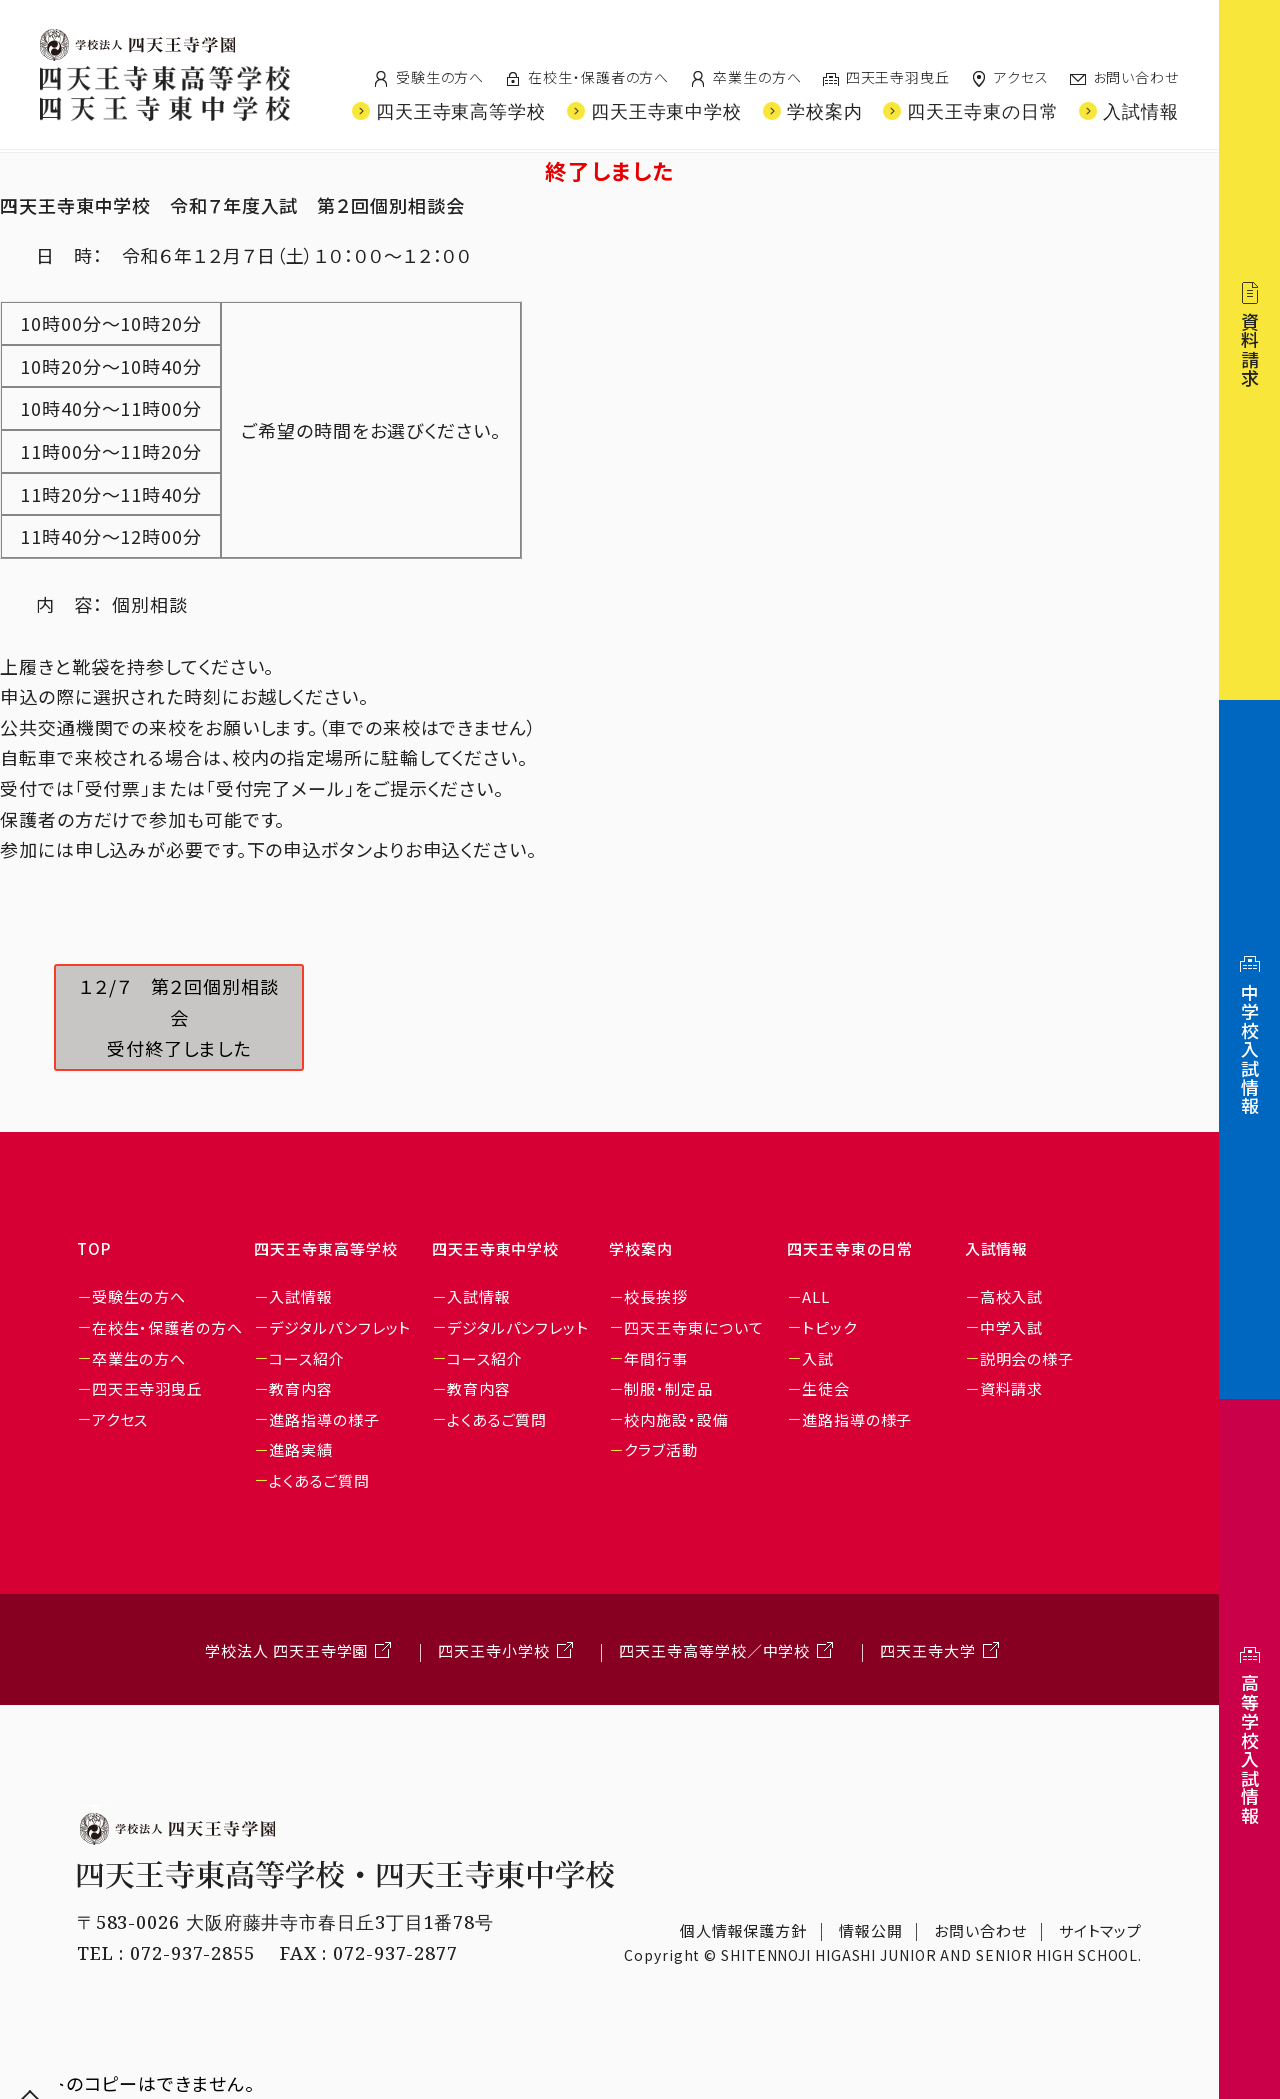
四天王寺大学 (927, 1650)
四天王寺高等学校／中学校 (714, 1650)
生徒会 (826, 1388)
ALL (816, 1296)
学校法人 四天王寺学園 (286, 1650)
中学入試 (1012, 1327)
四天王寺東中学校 (495, 1248)
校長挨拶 (656, 1296)
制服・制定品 (668, 1388)
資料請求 (1012, 1388)
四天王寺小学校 (493, 1650)
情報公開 (871, 1930)
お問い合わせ (1136, 77)
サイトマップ (1100, 1930)
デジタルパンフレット (340, 1327)
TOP (94, 1248)
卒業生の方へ (757, 77)
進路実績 (301, 1449)
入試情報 (301, 1296)
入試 (818, 1358)
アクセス (1021, 77)
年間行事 (656, 1358)
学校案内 (641, 1248)
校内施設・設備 (676, 1419)
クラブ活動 (661, 1449)
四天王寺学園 (137, 45)
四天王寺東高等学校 (325, 1248)
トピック (829, 1327)
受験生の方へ (440, 77)
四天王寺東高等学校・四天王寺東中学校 (346, 1874)
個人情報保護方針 (743, 1930)
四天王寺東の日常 (850, 1248)
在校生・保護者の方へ (598, 77)
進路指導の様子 (324, 1419)
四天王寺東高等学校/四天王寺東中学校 (165, 93)
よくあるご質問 (319, 1480)
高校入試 (1012, 1296)
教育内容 (301, 1388)
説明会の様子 (1027, 1358)
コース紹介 (307, 1358)
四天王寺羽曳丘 (898, 77)
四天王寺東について (693, 1327)
